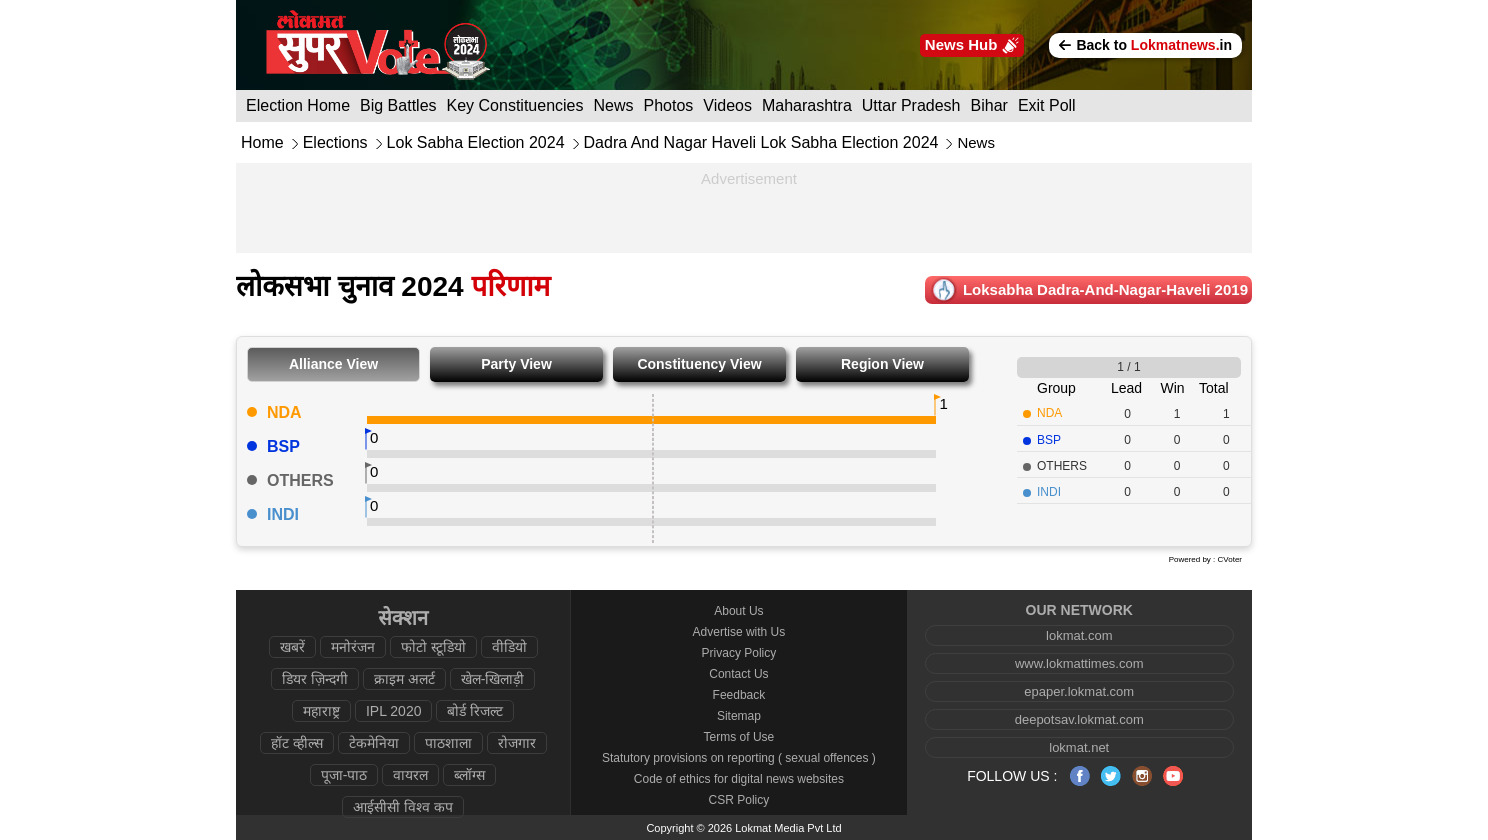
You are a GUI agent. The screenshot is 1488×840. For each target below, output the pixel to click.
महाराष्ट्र (321, 711)
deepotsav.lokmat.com (1079, 719)
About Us (738, 611)
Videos (727, 105)
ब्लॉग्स (469, 775)
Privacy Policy (739, 653)
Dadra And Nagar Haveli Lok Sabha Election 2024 (761, 142)
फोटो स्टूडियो (433, 647)
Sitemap (739, 716)
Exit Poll (1047, 105)
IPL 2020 (394, 711)
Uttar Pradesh (911, 105)
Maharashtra (807, 105)
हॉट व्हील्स (297, 743)
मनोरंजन (353, 647)
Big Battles (398, 105)
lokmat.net (1079, 747)
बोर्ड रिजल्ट (475, 711)
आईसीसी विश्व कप (403, 807)
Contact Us (738, 674)
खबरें (292, 647)
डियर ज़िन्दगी (315, 679)
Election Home (298, 105)
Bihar (989, 105)
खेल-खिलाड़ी (493, 679)
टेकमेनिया (374, 743)
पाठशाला (448, 743)
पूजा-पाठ (344, 775)
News (614, 105)
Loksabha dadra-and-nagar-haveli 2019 (1105, 289)
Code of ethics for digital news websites (739, 779)
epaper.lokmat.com (1079, 691)
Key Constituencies (515, 105)
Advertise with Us (739, 632)
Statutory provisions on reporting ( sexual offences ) (739, 758)
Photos (669, 105)
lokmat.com (1079, 635)
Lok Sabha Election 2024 (476, 142)
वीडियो (509, 647)
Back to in (1145, 45)
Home (262, 142)
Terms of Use (739, 737)
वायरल (410, 775)
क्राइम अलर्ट (404, 679)
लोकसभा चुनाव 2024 (393, 286)
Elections (335, 142)
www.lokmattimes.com (1079, 663)
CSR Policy (739, 800)
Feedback (739, 695)
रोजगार (517, 743)
